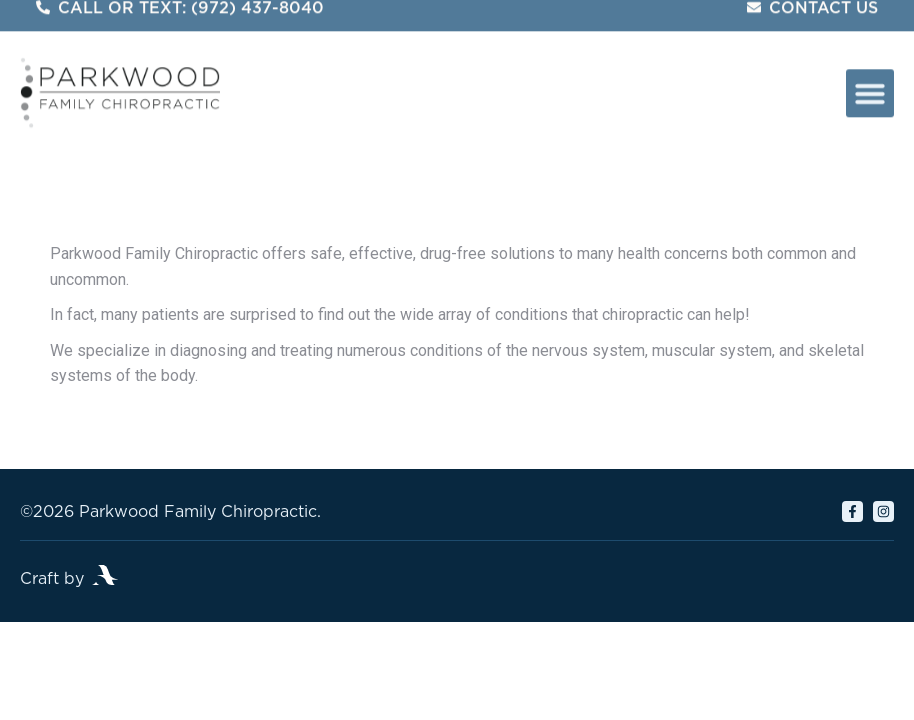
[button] (870, 83)
